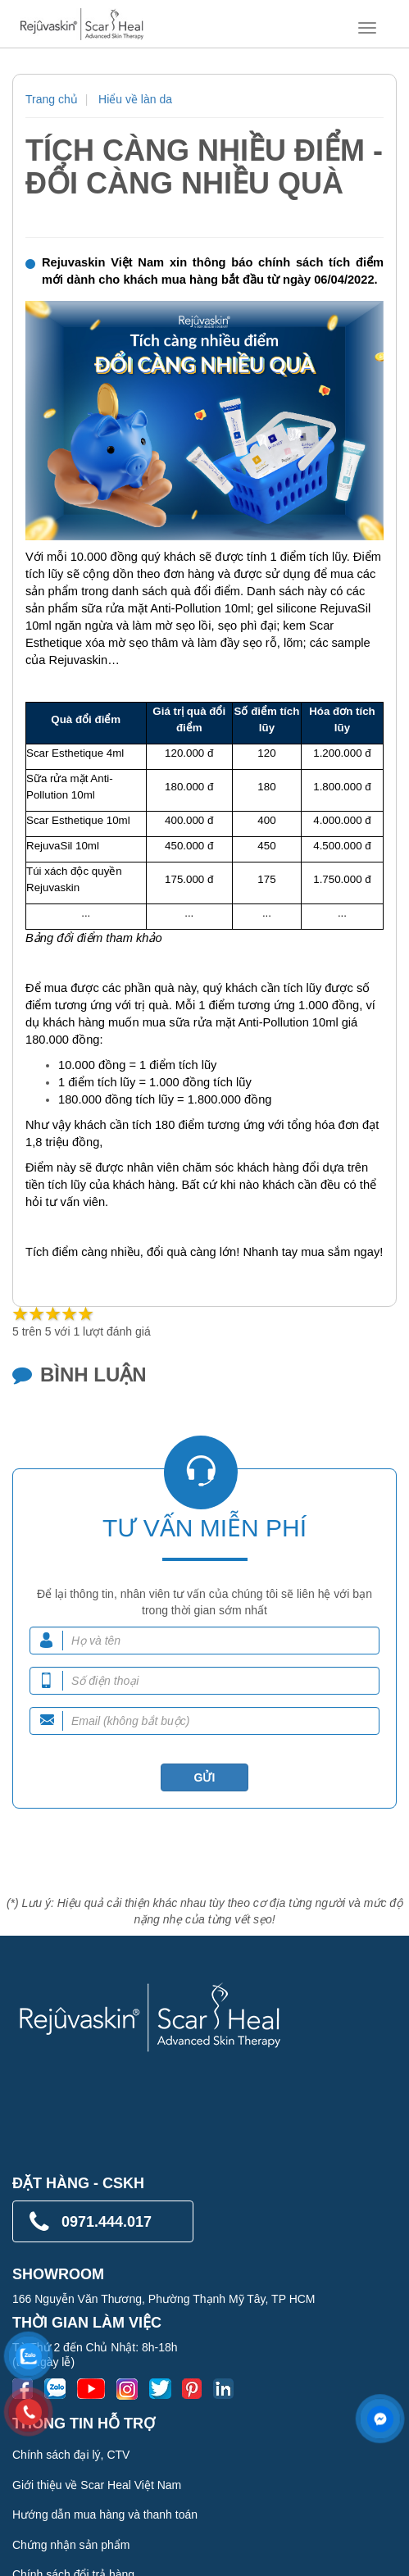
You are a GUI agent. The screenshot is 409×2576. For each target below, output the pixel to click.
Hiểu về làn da (135, 99)
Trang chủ (51, 99)
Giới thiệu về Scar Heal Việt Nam (96, 2485)
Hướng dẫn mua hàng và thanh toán (105, 2514)
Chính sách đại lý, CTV (71, 2454)
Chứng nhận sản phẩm (71, 2544)
